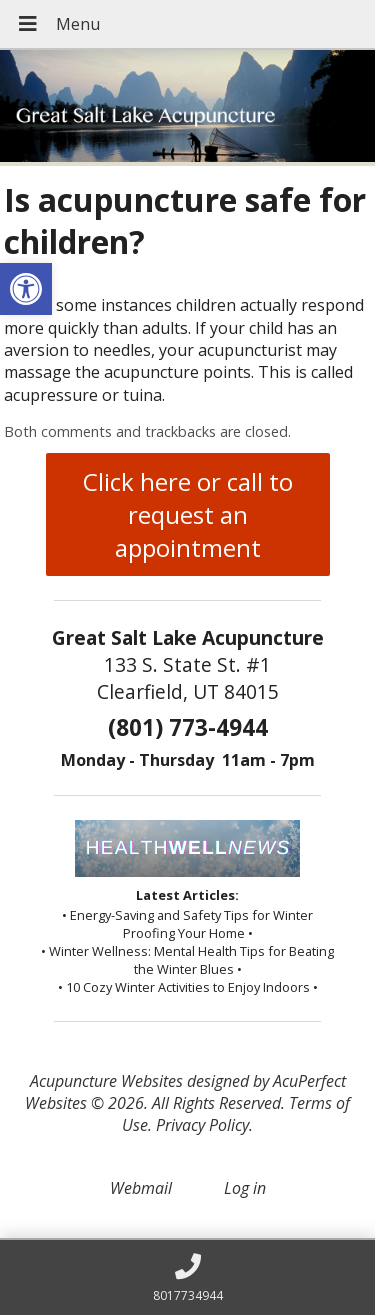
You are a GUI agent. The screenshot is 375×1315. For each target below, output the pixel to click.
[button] (26, 289)
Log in (245, 1188)
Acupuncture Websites (106, 1081)
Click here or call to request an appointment (188, 514)
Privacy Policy (202, 1125)
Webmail (141, 1188)
